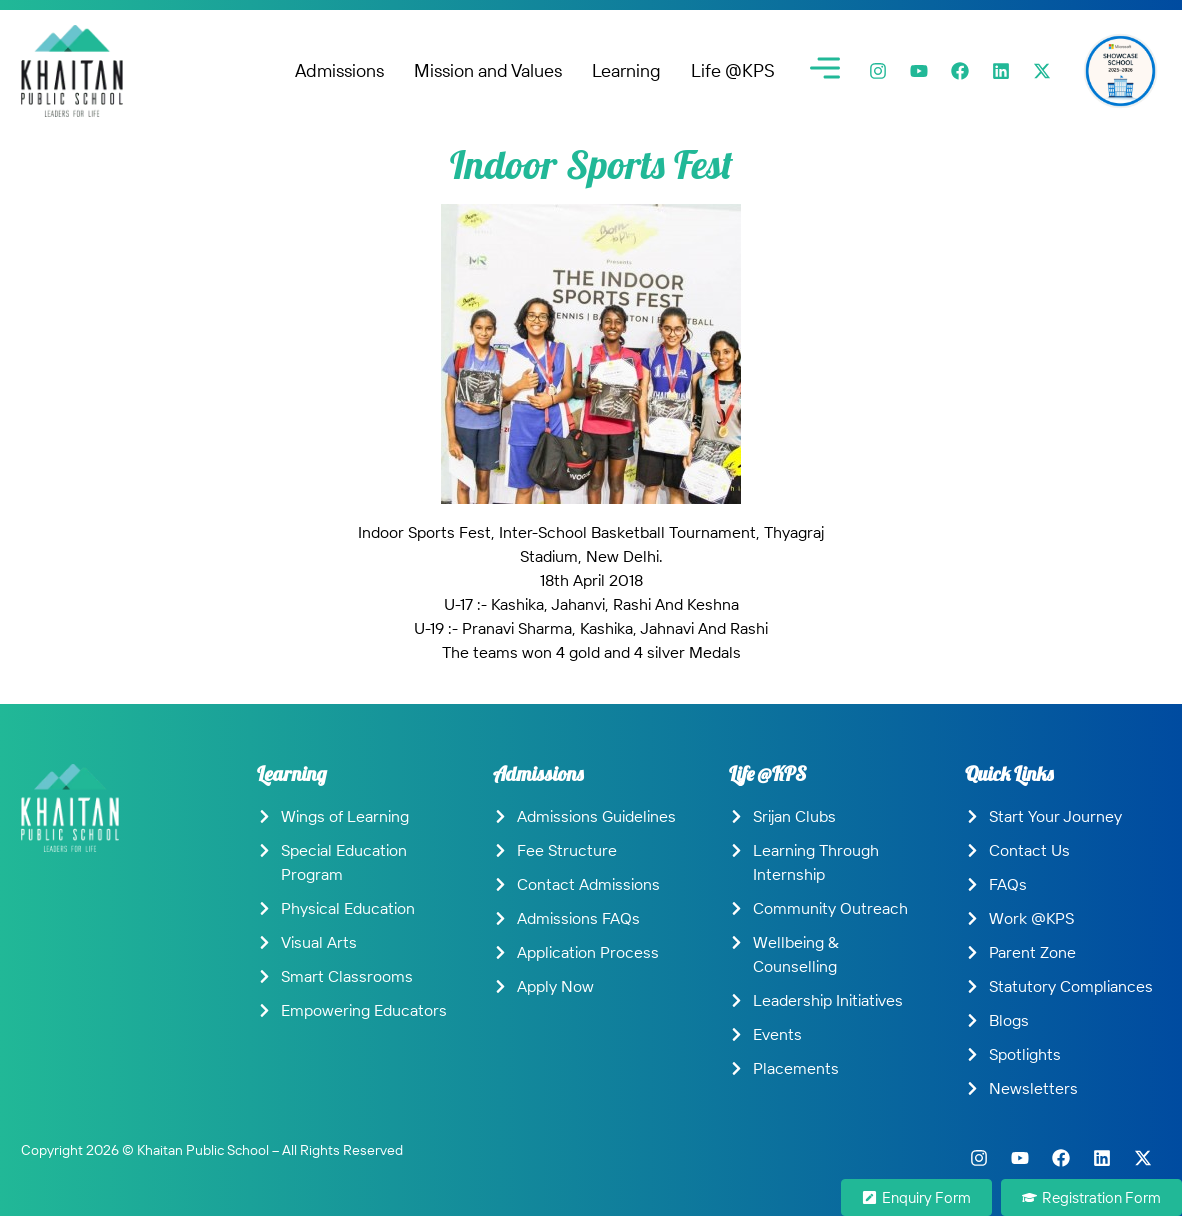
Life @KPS (733, 70)
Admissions (339, 70)
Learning (626, 70)
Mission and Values (488, 70)
